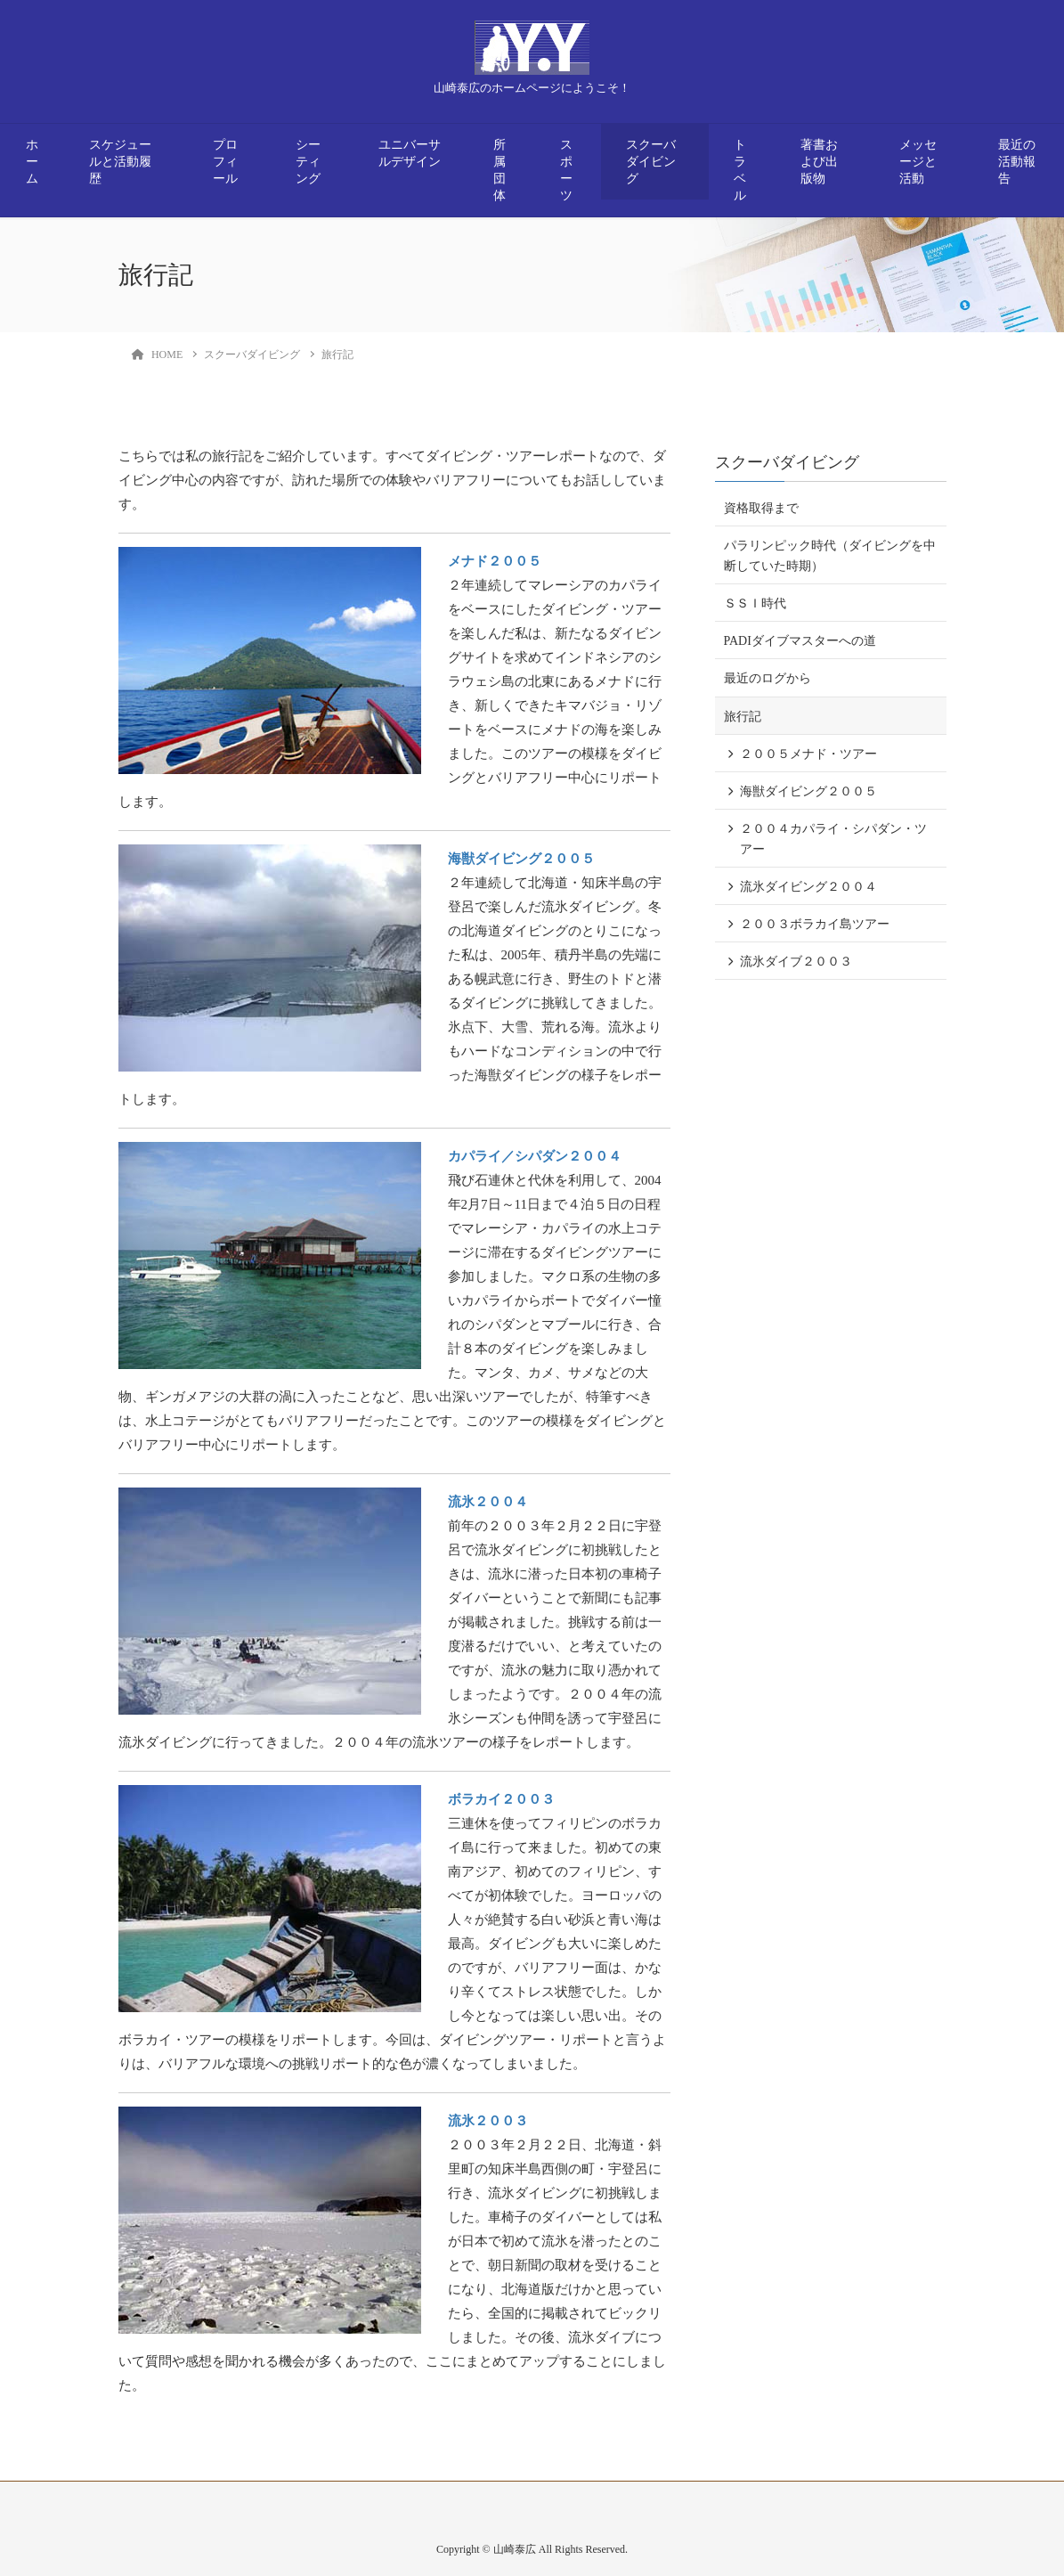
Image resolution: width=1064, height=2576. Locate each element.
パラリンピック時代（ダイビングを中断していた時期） (830, 556)
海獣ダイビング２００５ (521, 859)
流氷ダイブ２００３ (796, 961)
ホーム (32, 161)
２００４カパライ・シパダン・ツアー (833, 839)
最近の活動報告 (1017, 161)
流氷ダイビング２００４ (808, 886)
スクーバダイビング (651, 161)
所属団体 (499, 170)
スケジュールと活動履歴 (120, 161)
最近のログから (767, 678)
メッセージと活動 (918, 161)
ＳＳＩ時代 (755, 603)
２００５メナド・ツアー (808, 754)
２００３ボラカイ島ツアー (814, 924)
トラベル (740, 170)
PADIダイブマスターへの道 (800, 641)
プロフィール (225, 161)
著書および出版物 (819, 161)
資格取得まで (761, 508)
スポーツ (566, 170)
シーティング (308, 161)
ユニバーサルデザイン (409, 153)
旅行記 (742, 716)
